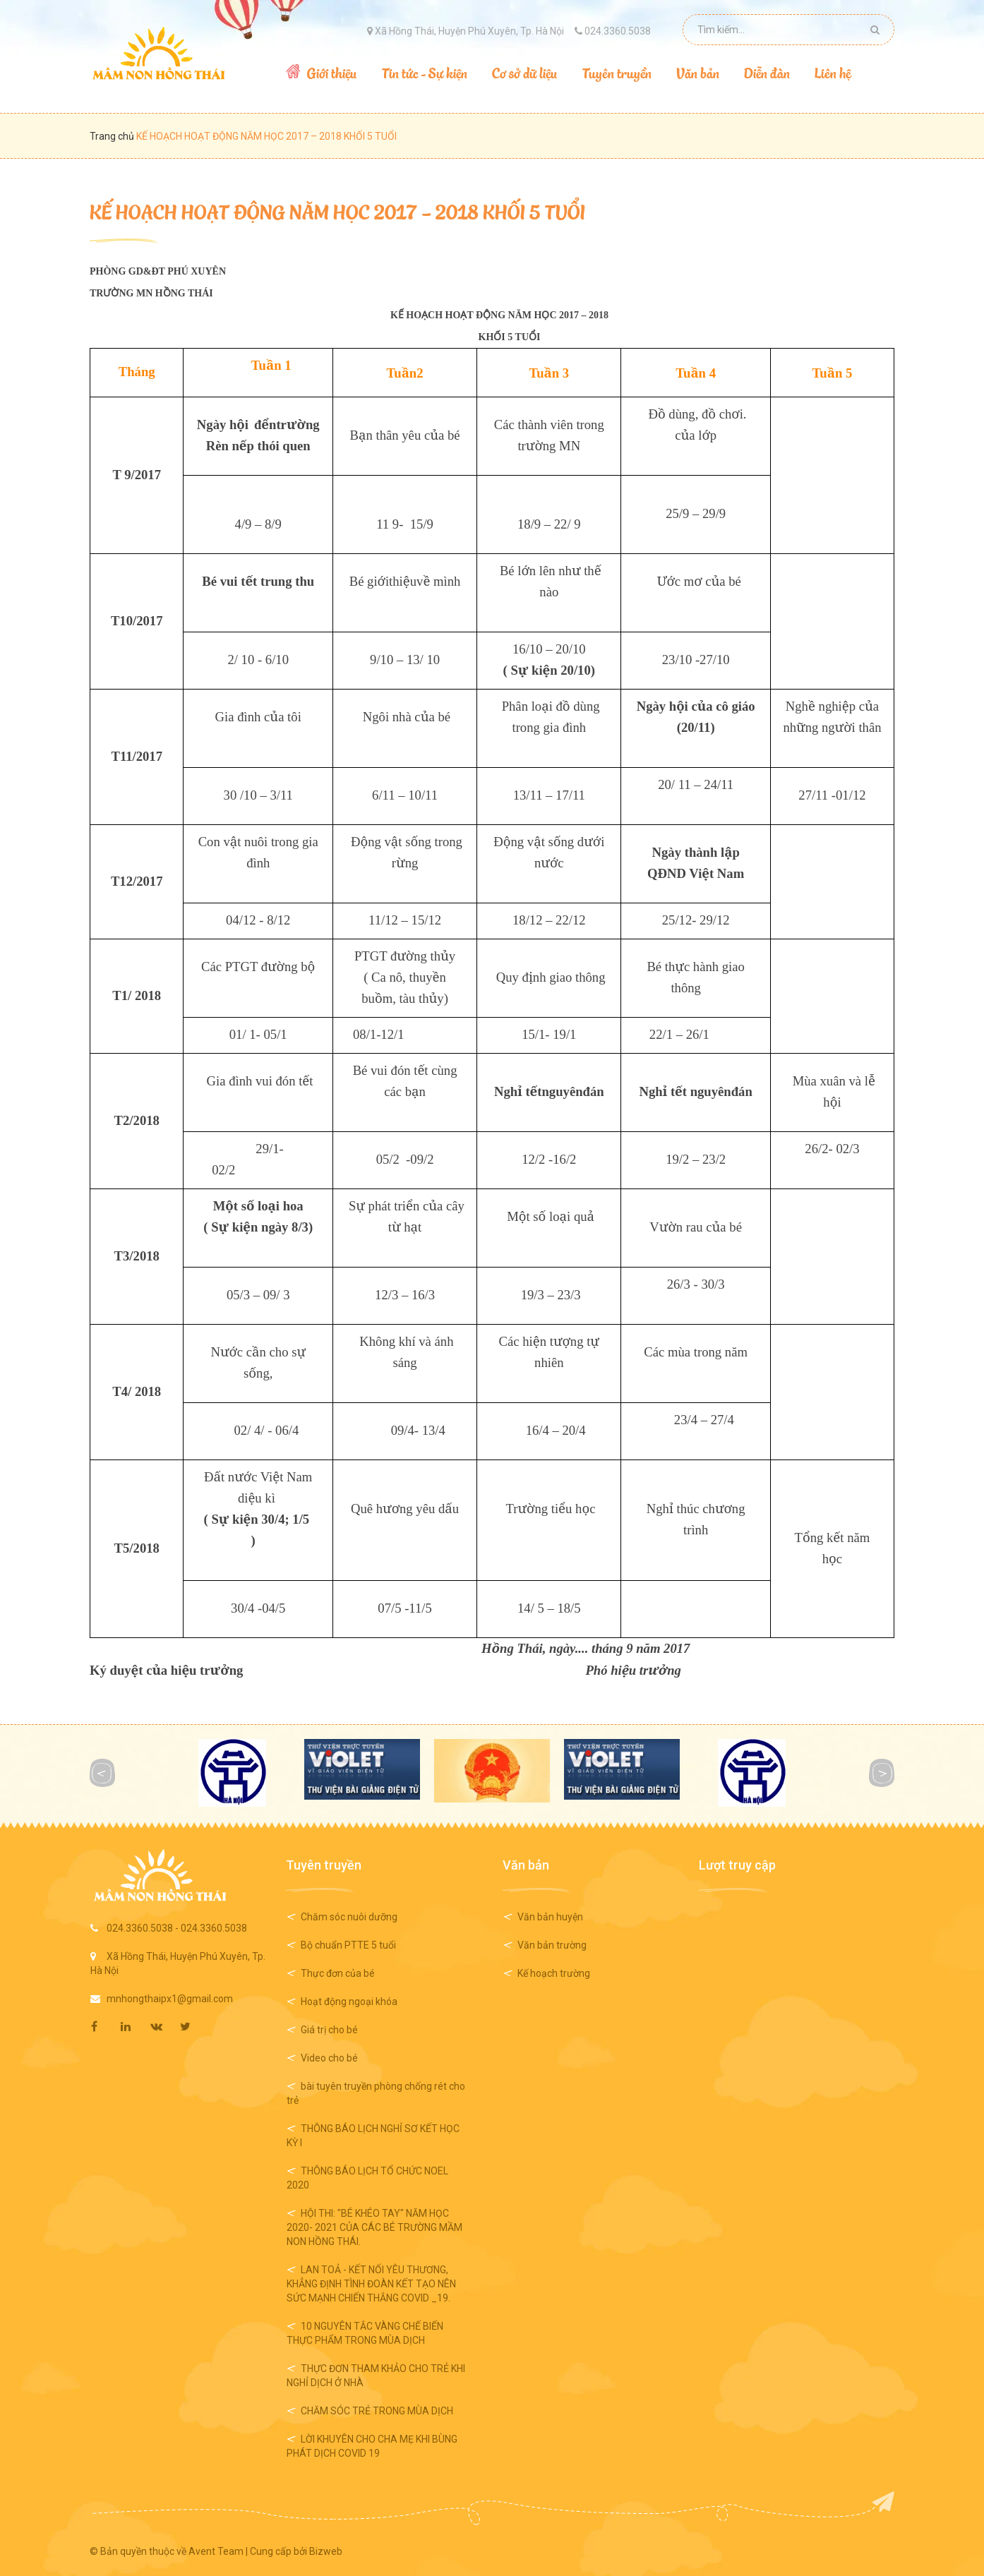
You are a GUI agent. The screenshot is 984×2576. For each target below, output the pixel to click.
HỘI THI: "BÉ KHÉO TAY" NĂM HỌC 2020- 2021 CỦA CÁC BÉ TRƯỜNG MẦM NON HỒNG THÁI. (374, 2227)
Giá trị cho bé (329, 2029)
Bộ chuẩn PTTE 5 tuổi (348, 1945)
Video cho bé (329, 2058)
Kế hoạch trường (553, 1973)
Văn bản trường (552, 1945)
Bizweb (325, 2551)
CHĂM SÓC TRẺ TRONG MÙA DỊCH (377, 2410)
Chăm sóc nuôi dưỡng (349, 1916)
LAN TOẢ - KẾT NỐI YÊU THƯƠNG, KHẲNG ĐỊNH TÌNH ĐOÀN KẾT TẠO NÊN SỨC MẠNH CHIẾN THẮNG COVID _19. (371, 2284)
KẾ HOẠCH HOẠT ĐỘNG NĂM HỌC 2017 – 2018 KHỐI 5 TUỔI (337, 211)
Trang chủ (113, 136)
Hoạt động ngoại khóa (349, 2001)
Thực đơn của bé (338, 1973)
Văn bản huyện (550, 1916)
